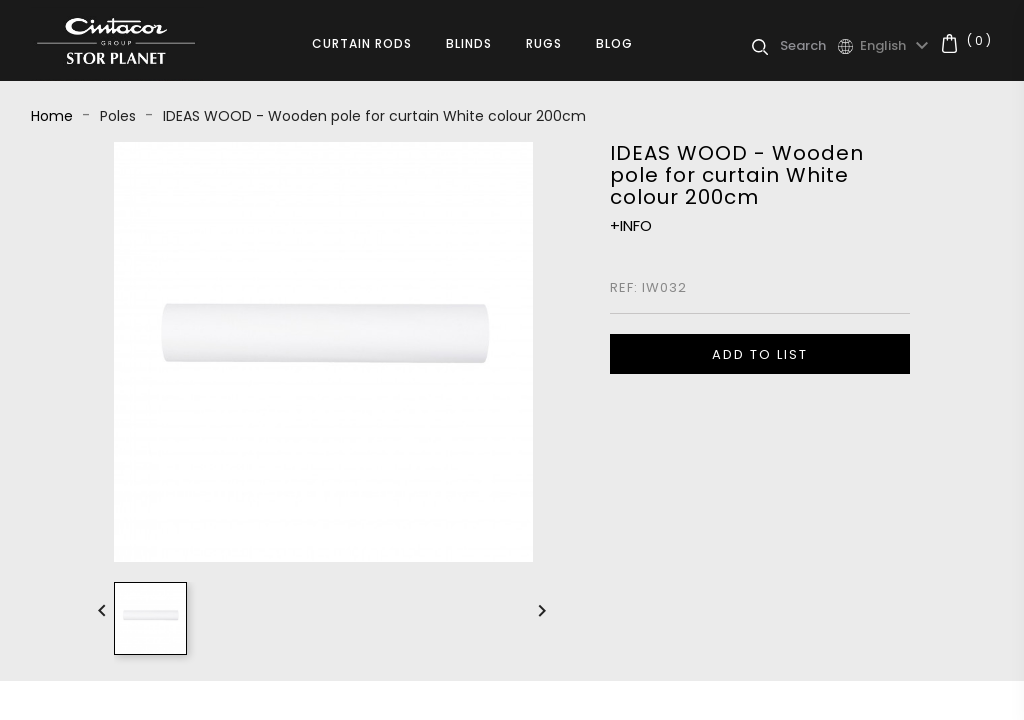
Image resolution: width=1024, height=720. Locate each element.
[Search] (808, 46)
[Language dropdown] (897, 46)
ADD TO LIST (760, 354)
